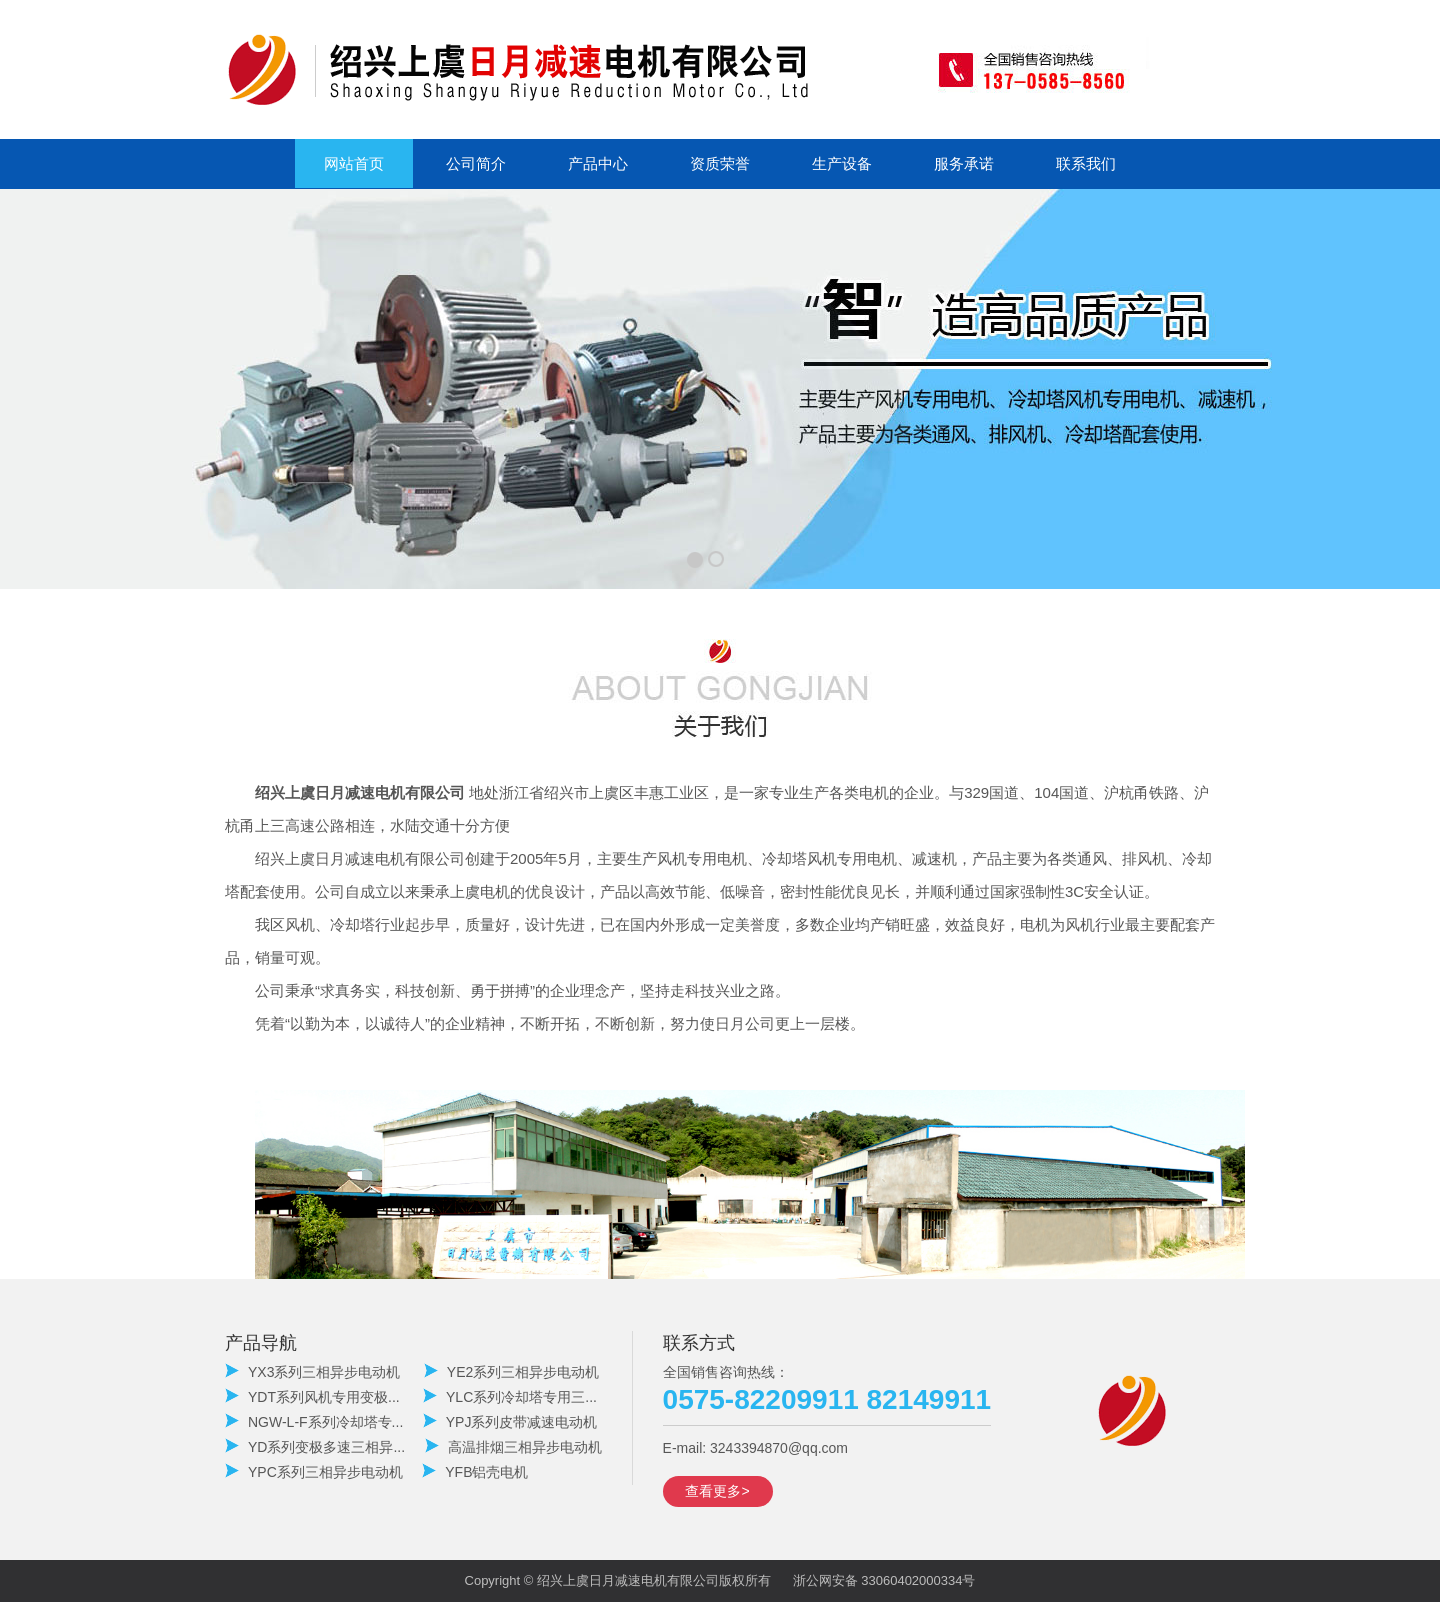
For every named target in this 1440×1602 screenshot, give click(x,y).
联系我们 (1086, 163)
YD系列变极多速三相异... (315, 1447)
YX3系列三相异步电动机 (312, 1372)
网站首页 (354, 163)
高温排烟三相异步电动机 (513, 1447)
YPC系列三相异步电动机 (314, 1472)
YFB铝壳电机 (475, 1472)
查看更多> (717, 1491)
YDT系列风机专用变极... (312, 1397)
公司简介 (476, 163)
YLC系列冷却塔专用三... (510, 1397)
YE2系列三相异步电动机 (511, 1372)
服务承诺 (964, 163)
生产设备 (842, 163)
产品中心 (598, 163)
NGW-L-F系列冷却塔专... (314, 1422)
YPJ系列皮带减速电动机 (510, 1422)
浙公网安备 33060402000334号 (884, 1580)
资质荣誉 (720, 163)
